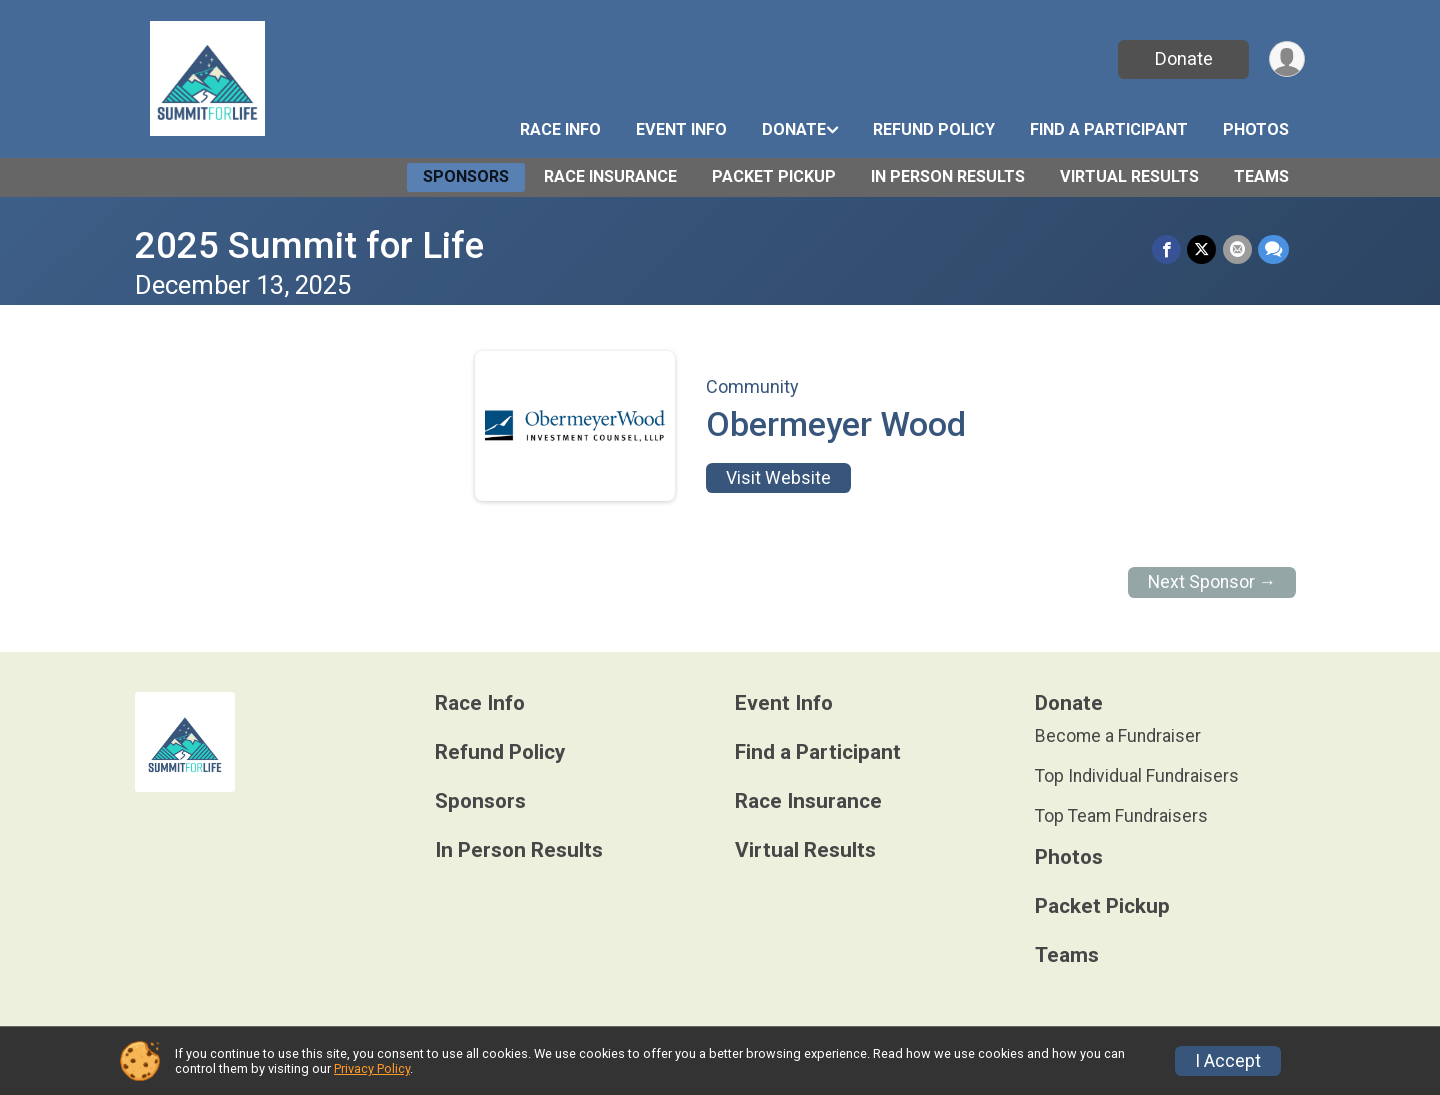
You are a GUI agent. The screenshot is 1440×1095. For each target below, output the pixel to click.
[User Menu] (1286, 59)
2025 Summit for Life (309, 245)
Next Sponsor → (1212, 582)
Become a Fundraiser (1118, 736)
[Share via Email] (1237, 249)
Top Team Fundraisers (1121, 816)
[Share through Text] (1273, 249)
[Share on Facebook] (1167, 249)
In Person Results (948, 176)
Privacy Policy (372, 1068)
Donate (1183, 58)
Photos (1256, 129)
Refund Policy (934, 129)
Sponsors (466, 176)
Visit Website (778, 478)
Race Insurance (610, 176)
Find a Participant (1109, 129)
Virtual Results (1129, 176)
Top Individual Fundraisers (1137, 776)
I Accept (1228, 1061)
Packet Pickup (774, 176)
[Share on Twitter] (1202, 249)
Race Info (560, 129)
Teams (1261, 176)
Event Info (681, 129)
